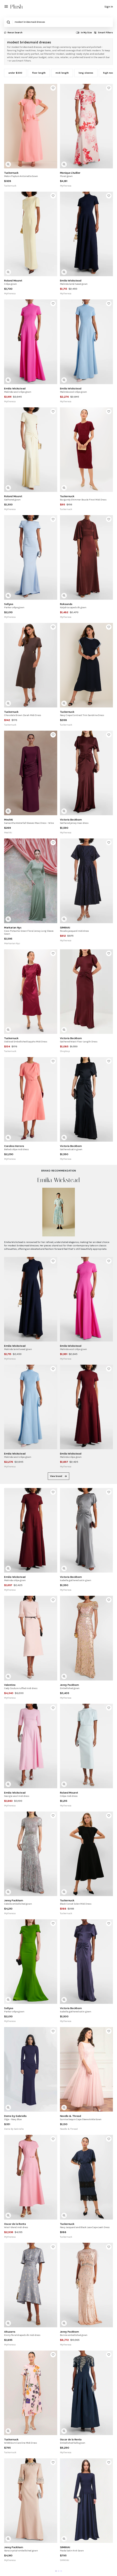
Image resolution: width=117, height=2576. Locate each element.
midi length (62, 72)
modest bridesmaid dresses (61, 22)
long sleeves (86, 72)
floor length (39, 72)
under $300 (15, 72)
